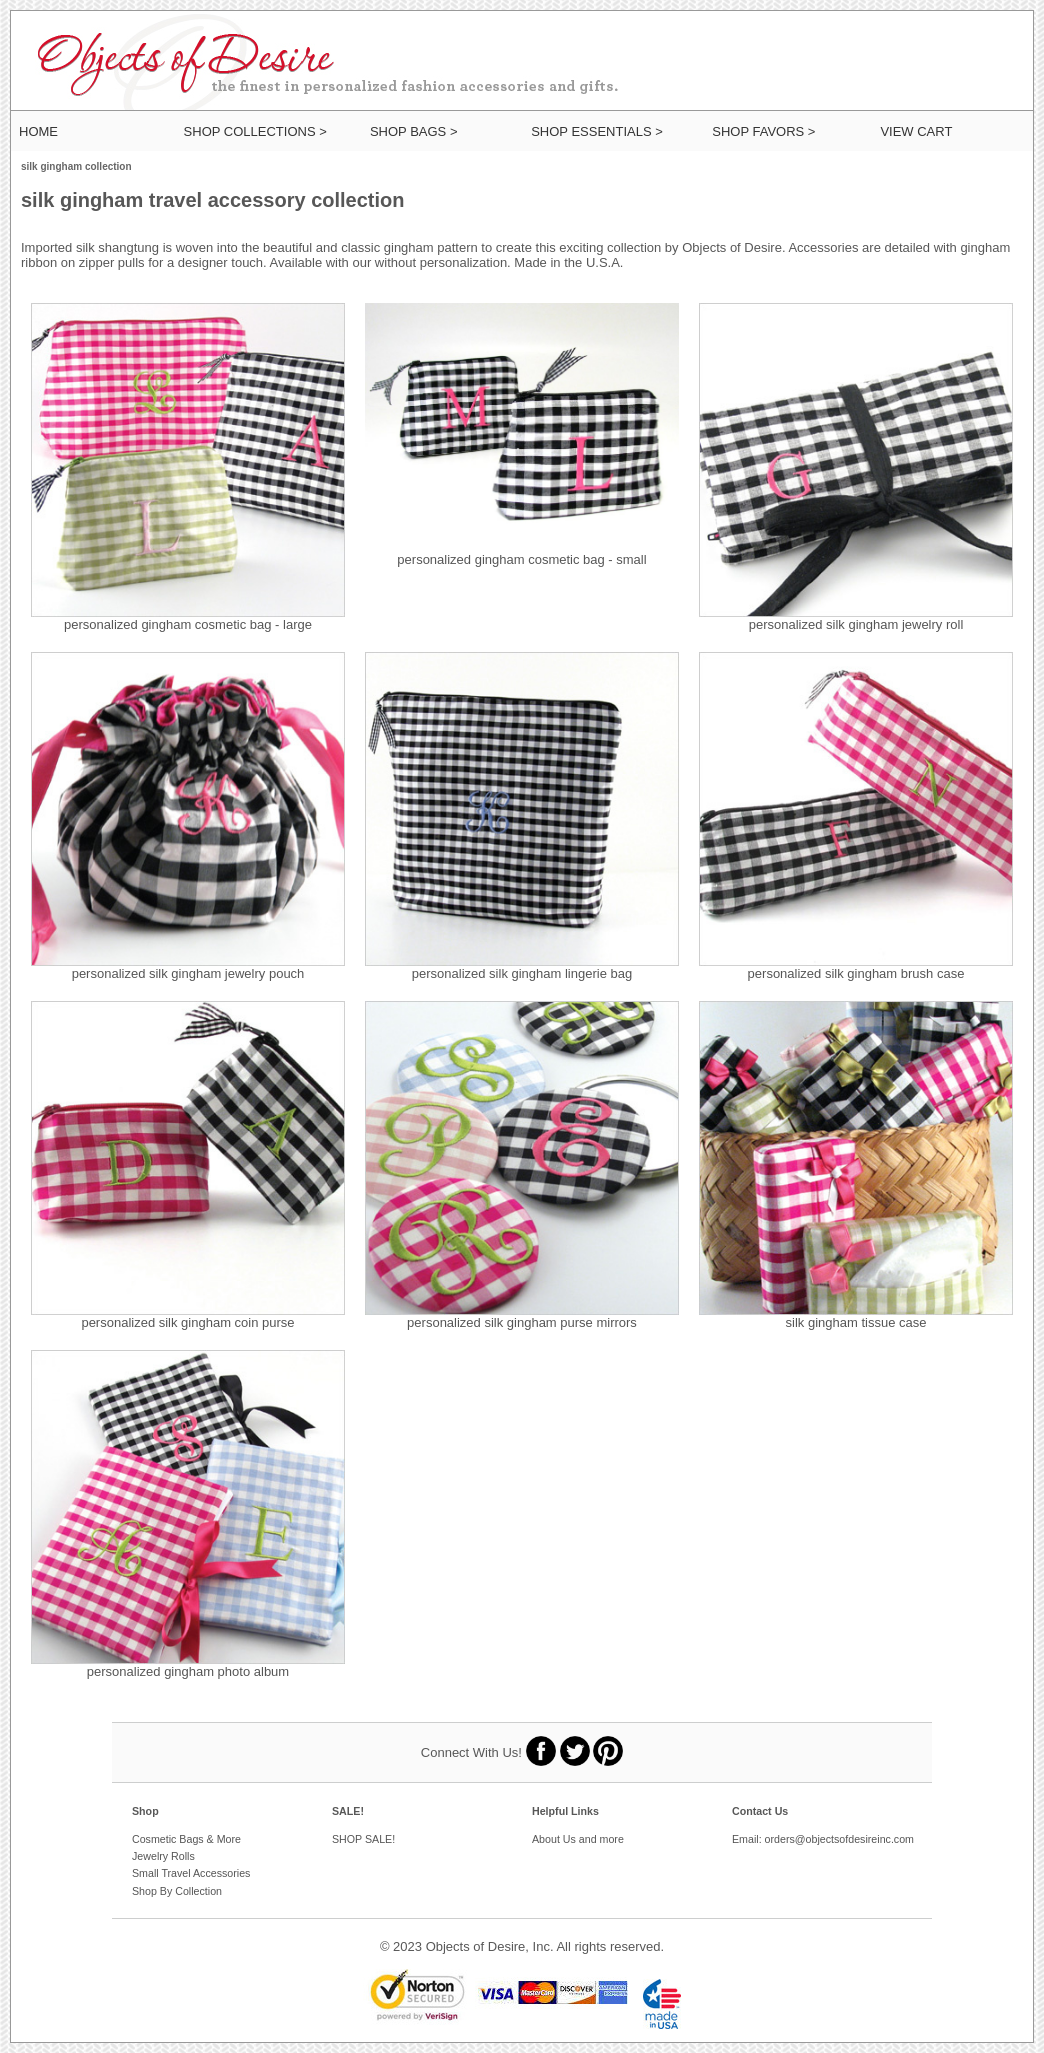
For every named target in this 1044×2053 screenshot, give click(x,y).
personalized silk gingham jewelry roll (856, 624)
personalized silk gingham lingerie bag (522, 973)
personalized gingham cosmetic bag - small (521, 559)
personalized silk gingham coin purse (187, 1322)
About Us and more (578, 1839)
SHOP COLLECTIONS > (255, 131)
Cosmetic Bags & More (186, 1839)
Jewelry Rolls (163, 1856)
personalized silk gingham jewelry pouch (188, 973)
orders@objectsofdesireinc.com (839, 1839)
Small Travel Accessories (191, 1873)
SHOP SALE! (363, 1839)
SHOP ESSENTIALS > (597, 131)
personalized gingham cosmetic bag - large (188, 624)
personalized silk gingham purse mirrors (522, 1322)
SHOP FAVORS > (763, 131)
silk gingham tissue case (856, 1322)
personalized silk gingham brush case (856, 973)
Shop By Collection (177, 1891)
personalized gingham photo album (188, 1671)
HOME (38, 131)
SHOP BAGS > (414, 131)
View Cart (916, 131)
